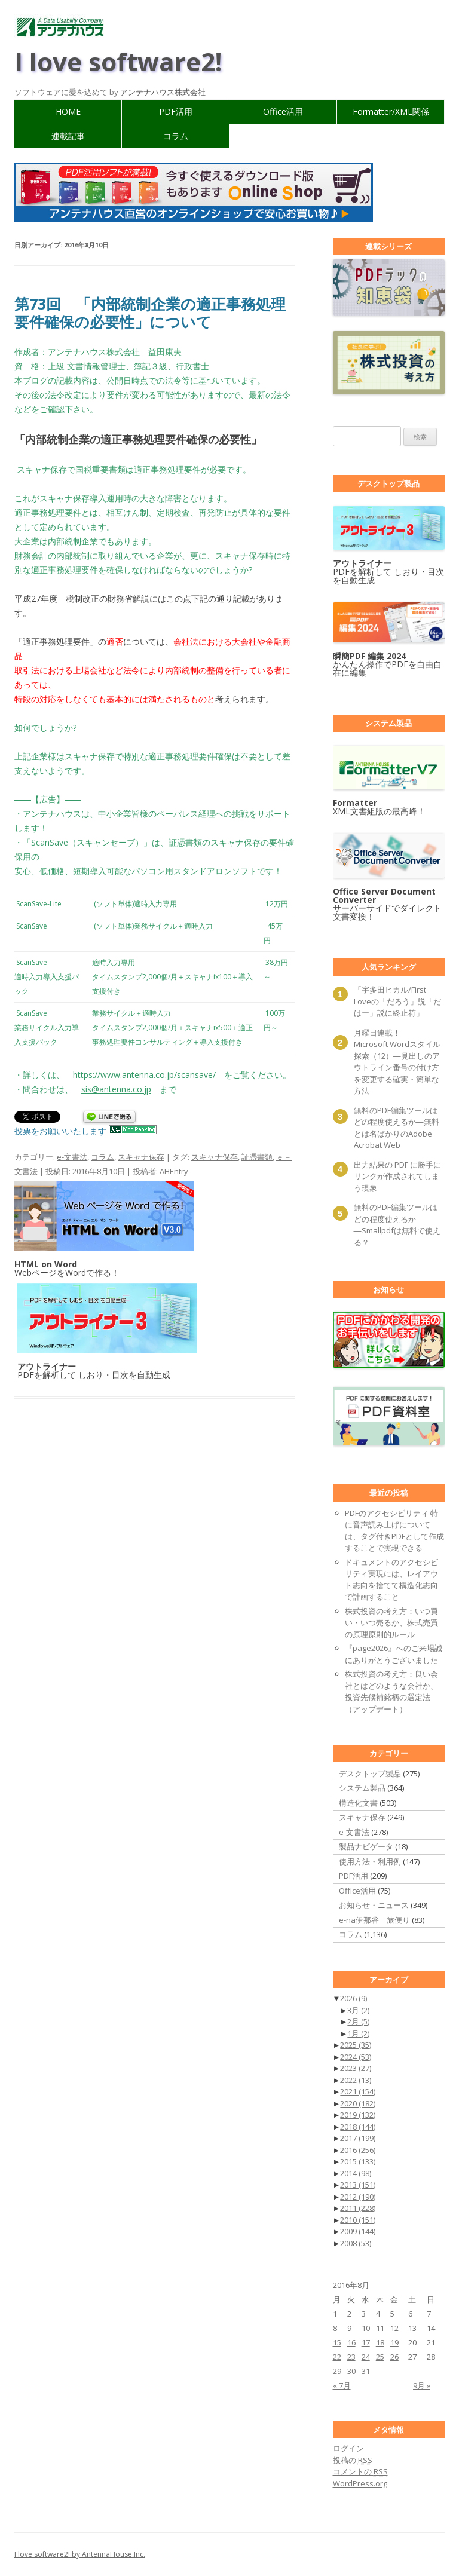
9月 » (421, 2385)
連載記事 (68, 136)
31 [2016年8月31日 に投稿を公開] (366, 2371)
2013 (357, 2184)
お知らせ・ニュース (374, 1905)
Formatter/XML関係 (391, 111)
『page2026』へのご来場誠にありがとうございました (393, 1654)
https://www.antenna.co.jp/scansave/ (144, 1074)
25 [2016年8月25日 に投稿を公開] (380, 2356)
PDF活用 (175, 111)
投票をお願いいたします (60, 1131)
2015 (357, 2161)
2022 (355, 2080)
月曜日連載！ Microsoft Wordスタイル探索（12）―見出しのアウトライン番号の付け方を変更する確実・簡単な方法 (397, 1061)
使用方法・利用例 (370, 1861)
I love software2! (118, 61)
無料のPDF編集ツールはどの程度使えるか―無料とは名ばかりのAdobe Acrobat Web (396, 1128)
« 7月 (342, 2385)
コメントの (360, 2471)
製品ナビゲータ (366, 1846)
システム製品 (362, 1787)
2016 (357, 2150)
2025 (355, 2044)
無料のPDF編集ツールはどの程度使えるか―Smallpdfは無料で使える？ (397, 1225)
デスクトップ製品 (370, 1773)
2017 (357, 2138)
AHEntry (174, 1171)
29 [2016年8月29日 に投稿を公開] (337, 2371)
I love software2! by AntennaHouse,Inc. (79, 2554)
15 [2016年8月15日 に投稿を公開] (337, 2342)
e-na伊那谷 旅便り (374, 1920)
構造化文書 (358, 1802)
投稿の (352, 2460)
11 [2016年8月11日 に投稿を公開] (380, 2328)
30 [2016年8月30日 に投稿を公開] (351, 2371)
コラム (175, 136)
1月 (358, 2033)
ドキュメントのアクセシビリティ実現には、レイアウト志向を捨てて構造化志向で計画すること (391, 1580)
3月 (358, 2010)
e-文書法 (72, 1156)
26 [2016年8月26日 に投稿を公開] (394, 2356)
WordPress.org (360, 2483)
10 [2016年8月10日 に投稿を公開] (366, 2328)
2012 (357, 2196)
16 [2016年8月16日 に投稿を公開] (351, 2342)
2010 (357, 2219)
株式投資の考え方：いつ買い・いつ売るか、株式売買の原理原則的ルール (391, 1623)
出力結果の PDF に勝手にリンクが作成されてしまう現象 (397, 1176)
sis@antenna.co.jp (116, 1089)
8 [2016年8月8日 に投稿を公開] (335, 2328)
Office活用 (283, 111)
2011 (357, 2208)
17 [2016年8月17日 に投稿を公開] (366, 2342)
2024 (355, 2056)
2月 (358, 2021)
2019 (357, 2114)
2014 (355, 2173)
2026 (353, 1998)
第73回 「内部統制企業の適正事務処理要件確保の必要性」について (150, 312)
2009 (357, 2231)
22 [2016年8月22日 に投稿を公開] (337, 2356)
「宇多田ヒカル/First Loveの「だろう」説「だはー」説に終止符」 (397, 1001)
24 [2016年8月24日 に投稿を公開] (366, 2356)
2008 (355, 2243)
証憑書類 (257, 1156)
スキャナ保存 (141, 1156)
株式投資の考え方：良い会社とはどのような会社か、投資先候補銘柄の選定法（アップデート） (391, 1691)
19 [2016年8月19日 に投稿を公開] (394, 2342)
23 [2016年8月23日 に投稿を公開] (351, 2356)
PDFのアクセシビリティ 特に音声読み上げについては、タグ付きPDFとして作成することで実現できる (394, 1531)
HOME (68, 111)
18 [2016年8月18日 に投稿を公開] (380, 2342)
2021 (357, 2091)
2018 (357, 2126)
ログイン (348, 2448)
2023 (355, 2068)
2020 (357, 2103)
